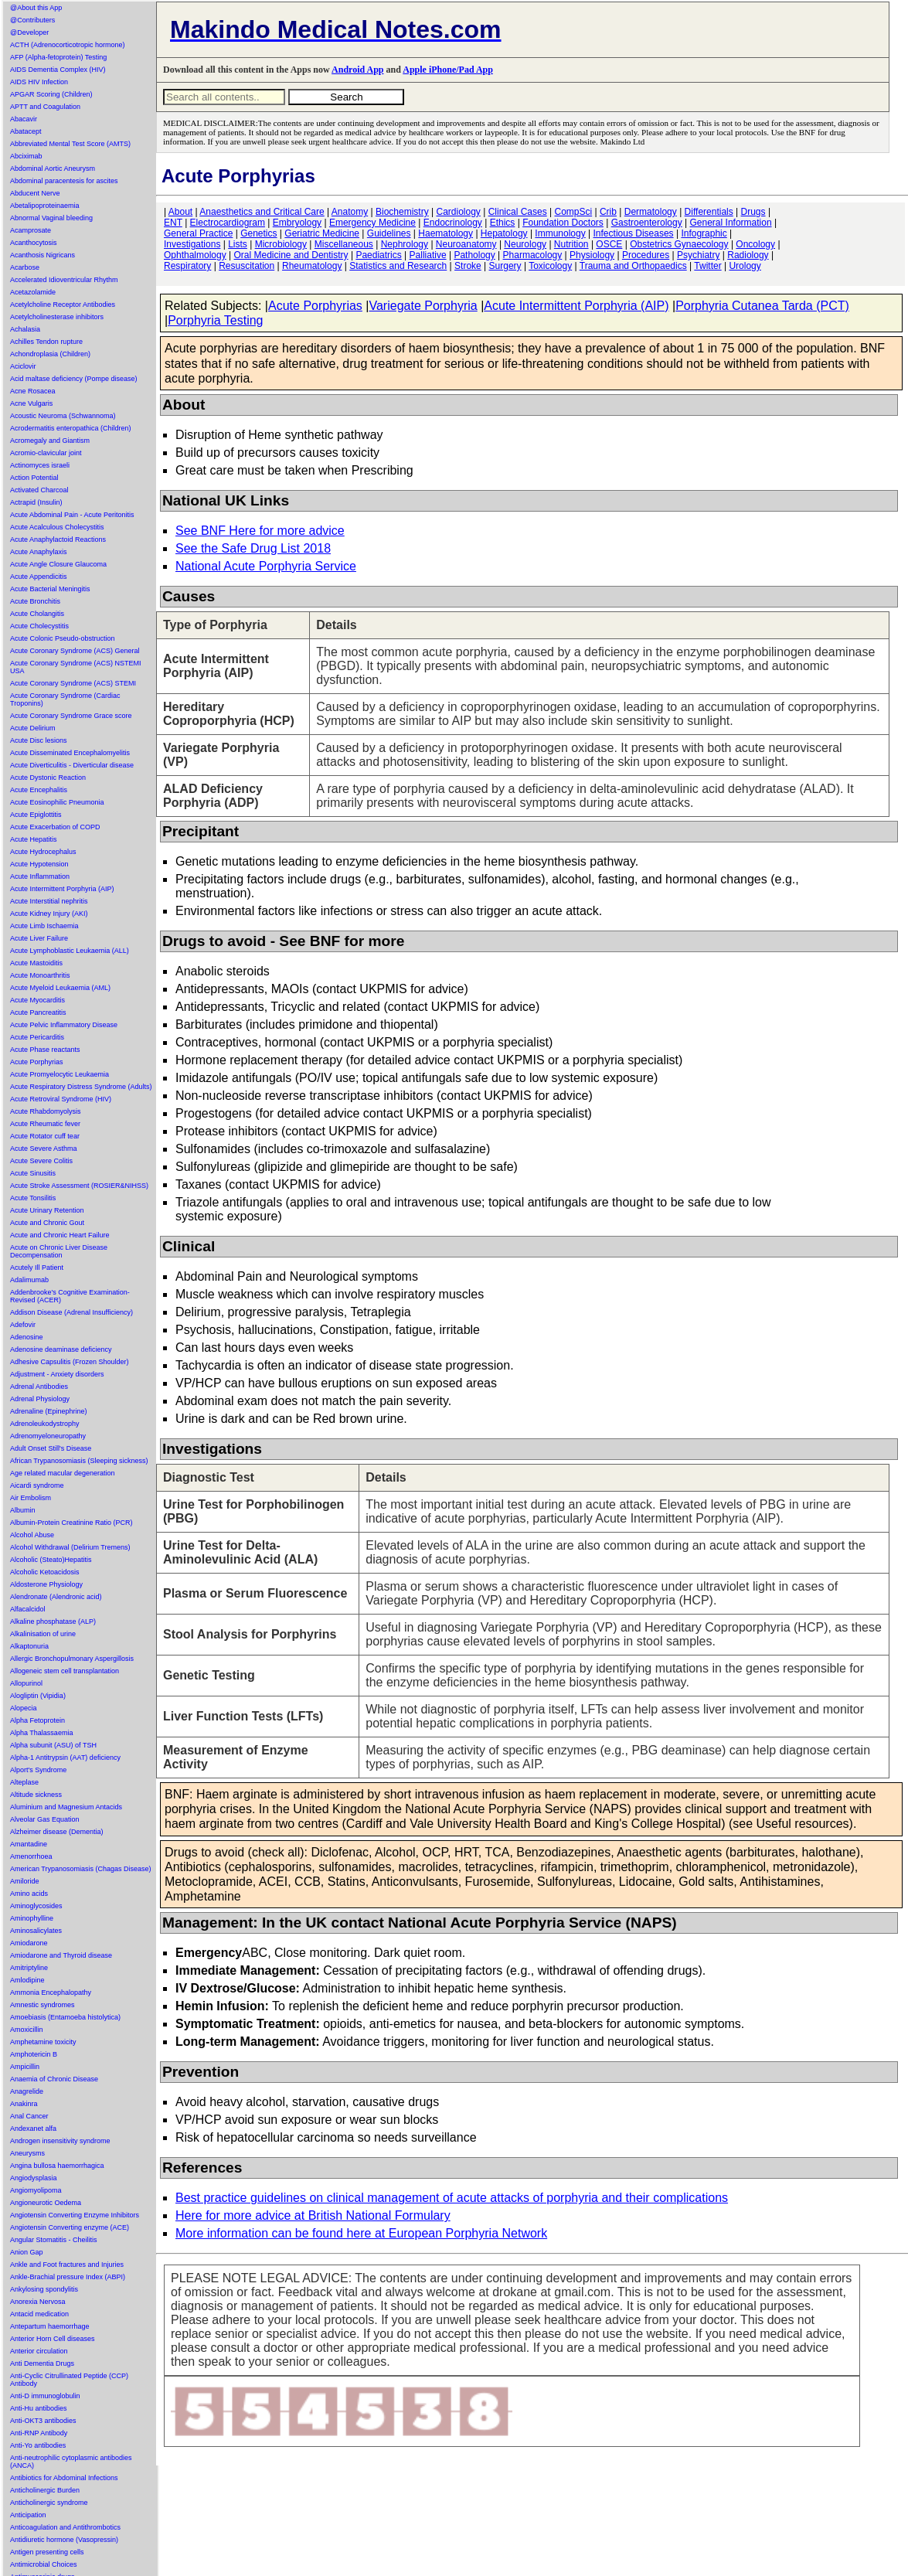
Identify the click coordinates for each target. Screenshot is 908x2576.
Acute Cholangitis (37, 614)
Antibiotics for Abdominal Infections (64, 2478)
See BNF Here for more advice (260, 530)
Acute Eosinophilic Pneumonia (57, 802)
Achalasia (25, 329)
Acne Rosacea (33, 391)
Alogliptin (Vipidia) (38, 1696)
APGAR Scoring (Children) (51, 94)
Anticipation (28, 2515)
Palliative (428, 255)
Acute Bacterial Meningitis (50, 589)
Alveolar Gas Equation (45, 1819)
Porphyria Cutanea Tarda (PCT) (762, 305)
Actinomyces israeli (40, 465)
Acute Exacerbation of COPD (55, 827)
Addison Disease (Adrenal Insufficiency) (71, 1312)
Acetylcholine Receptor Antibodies (62, 304)
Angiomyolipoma (36, 2190)
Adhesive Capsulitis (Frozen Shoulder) (69, 1362)
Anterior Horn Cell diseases (52, 2339)
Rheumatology (312, 265)
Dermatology (650, 211)
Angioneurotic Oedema (45, 2203)
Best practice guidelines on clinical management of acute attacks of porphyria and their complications (451, 2197)
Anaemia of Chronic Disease (54, 2079)
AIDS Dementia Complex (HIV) (58, 69)
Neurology (525, 244)
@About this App (36, 8)
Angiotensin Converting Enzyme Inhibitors (74, 2215)
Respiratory (187, 265)
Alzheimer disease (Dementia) (57, 1832)
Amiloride (24, 1881)
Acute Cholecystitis (39, 626)
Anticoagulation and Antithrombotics (65, 2527)
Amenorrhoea (31, 1856)
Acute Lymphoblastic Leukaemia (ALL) (69, 951)
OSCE (609, 244)
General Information (731, 222)
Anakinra (24, 2104)
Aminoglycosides (36, 1906)
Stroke (467, 265)
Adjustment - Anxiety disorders (57, 1374)
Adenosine (26, 1337)
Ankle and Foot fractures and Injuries (67, 2264)
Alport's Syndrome (38, 1770)
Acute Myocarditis (37, 1000)
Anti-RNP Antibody (38, 2433)
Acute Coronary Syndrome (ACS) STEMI (73, 683)
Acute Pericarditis (37, 1037)
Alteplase (24, 1782)
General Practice (198, 233)
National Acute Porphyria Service (265, 566)
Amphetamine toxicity (43, 2042)
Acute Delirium (33, 728)
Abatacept (26, 131)
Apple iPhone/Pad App (448, 69)
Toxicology (550, 265)
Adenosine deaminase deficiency (61, 1349)
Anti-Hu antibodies (38, 2408)
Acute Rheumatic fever (45, 1124)
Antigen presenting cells (47, 2552)
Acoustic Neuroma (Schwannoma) (63, 416)
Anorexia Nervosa (38, 2301)
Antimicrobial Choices (43, 2564)
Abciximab (26, 156)
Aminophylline (31, 1918)
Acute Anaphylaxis (38, 552)
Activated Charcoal (39, 490)
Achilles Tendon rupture (46, 341)
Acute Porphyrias (36, 1062)
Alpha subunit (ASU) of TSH (53, 1745)
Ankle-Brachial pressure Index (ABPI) (67, 2277)
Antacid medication (39, 2314)
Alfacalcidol (28, 1609)
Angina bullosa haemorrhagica (57, 2165)
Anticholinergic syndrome (49, 2502)
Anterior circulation (39, 2351)
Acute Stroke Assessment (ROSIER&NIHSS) (79, 1185)
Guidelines (389, 233)
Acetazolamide (33, 292)
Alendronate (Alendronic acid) (56, 1597)
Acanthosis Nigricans (42, 255)
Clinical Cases (517, 211)
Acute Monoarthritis (40, 975)
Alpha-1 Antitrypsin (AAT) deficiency (65, 1757)
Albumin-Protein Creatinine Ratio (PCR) (71, 1522)
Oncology (755, 244)
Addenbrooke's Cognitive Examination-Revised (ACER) (70, 1296)
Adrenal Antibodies (39, 1386)
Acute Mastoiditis (36, 963)
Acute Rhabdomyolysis (45, 1111)
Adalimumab (29, 1280)
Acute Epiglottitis (36, 814)
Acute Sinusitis (33, 1173)
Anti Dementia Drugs (42, 2363)
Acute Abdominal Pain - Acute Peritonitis (72, 515)
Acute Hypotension (39, 864)
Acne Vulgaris (31, 403)
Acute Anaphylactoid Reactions (58, 539)
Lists (237, 244)
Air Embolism (30, 1498)
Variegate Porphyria (423, 305)
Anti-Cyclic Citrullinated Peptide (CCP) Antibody (69, 2379)
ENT (173, 222)
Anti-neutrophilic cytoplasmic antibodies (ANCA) (71, 2461)
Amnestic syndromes (42, 2005)
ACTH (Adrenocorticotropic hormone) (67, 45)
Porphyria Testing (215, 320)
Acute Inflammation (40, 876)
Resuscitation (246, 265)
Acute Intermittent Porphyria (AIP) (62, 889)
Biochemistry (402, 211)
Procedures (645, 255)
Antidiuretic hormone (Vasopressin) (64, 2540)
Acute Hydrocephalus (43, 852)
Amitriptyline (29, 1968)
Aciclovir (23, 366)
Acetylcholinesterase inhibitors (57, 317)
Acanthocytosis (33, 243)
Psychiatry (698, 255)
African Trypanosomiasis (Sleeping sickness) (79, 1461)
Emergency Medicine (372, 222)
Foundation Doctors (563, 222)
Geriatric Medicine (321, 233)
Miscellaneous (344, 244)
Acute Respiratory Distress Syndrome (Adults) (81, 1087)
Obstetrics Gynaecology (679, 244)
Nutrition (571, 244)
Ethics (502, 222)
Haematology (445, 233)
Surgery (505, 265)
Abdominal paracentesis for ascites (64, 181)
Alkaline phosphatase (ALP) (53, 1621)
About (180, 211)
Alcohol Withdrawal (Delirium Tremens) (70, 1547)
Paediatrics (378, 255)
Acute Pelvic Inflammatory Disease (63, 1025)
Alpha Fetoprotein (37, 1720)
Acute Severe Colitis (41, 1161)
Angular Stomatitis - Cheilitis (53, 2240)
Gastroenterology (646, 222)
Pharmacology (533, 255)
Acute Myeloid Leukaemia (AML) (60, 988)
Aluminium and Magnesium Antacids (66, 1807)
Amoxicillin (26, 2029)
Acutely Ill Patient (36, 1267)
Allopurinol (26, 1683)
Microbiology (281, 244)
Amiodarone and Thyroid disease (61, 1955)
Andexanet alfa (33, 2128)
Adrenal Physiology (40, 1399)
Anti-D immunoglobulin (45, 2396)
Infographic (703, 233)
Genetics (258, 233)
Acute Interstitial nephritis (49, 901)
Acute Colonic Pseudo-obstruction (62, 638)
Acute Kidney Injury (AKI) (49, 913)
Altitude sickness (36, 1794)
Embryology (297, 222)
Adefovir (23, 1325)
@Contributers (32, 20)
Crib (608, 211)
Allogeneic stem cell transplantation (64, 1671)
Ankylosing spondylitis (44, 2289)
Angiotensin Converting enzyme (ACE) (69, 2227)
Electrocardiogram (227, 222)
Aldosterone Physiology (46, 1584)
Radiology (747, 255)
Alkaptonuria (29, 1646)
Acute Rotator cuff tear (45, 1136)
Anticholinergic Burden (45, 2490)
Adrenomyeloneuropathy (48, 1436)
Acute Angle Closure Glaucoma (58, 564)
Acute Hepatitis (33, 839)
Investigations (192, 244)
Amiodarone (29, 1943)
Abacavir (23, 119)
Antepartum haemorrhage (50, 2326)
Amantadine (28, 1844)
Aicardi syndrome (37, 1485)
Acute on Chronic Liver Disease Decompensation (58, 1251)
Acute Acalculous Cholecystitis (57, 527)
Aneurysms (27, 2153)
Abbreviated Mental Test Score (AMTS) (70, 144)
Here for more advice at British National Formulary (313, 2215)
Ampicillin (24, 2067)
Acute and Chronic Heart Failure (60, 1235)
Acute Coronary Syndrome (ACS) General (75, 651)
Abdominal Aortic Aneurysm (52, 168)
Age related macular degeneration (62, 1473)
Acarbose (24, 267)
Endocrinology (452, 222)
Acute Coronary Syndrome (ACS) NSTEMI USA (75, 667)
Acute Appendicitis (38, 576)
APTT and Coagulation (45, 107)
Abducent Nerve (35, 193)
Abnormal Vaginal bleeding (51, 218)
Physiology (592, 255)
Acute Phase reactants (45, 1049)
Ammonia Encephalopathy (50, 1992)
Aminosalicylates (36, 1931)
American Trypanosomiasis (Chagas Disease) (80, 1869)
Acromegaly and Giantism (50, 440)
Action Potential (34, 478)
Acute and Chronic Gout (47, 1223)
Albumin (23, 1510)
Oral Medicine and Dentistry (291, 255)
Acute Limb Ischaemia (44, 926)
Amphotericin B (33, 2054)
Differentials (709, 211)
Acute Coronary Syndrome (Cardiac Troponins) (65, 699)
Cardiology (458, 211)
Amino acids (29, 1893)
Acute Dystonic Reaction (48, 777)
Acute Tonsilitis (33, 1198)
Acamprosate (30, 230)
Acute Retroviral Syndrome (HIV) (60, 1099)
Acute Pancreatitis (38, 1012)
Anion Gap (26, 2252)
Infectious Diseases (633, 233)
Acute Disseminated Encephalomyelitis (70, 753)
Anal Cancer (29, 2116)
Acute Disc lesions (38, 740)
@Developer (29, 32)
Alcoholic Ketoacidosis (45, 1572)
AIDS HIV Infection (39, 82)
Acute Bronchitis (35, 601)
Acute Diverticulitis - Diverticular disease (72, 765)
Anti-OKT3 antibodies (43, 2421)
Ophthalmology (195, 255)
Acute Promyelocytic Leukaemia (59, 1074)
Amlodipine (27, 1980)
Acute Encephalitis (38, 790)
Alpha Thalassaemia (41, 1733)
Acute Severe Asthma (43, 1148)
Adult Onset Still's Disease (50, 1448)
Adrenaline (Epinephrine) (48, 1411)
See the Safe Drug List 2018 (253, 548)
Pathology (474, 255)
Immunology (560, 233)
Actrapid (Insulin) (36, 502)
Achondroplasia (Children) (50, 354)
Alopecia (23, 1708)
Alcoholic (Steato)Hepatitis (51, 1560)
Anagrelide (26, 2091)
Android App (357, 69)
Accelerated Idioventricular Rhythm (64, 280)
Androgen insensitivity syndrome (60, 2141)
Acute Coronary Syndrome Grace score (71, 716)
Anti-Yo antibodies (38, 2445)
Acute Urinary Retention (47, 1210)
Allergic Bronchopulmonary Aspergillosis (72, 1658)
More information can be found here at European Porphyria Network (361, 2233)
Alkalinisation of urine (43, 1634)
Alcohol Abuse (32, 1535)
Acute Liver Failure (39, 938)
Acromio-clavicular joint (46, 453)
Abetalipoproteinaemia (45, 205)
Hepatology (504, 233)
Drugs (753, 211)
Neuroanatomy (466, 244)
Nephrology (404, 244)
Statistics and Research (398, 265)
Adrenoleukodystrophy (45, 1424)
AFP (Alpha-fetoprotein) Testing (58, 57)
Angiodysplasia (33, 2178)
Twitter (707, 265)
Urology (744, 265)
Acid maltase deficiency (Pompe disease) (74, 379)
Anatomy (350, 211)
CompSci (573, 211)
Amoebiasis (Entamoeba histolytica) (65, 2017)
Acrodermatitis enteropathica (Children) (70, 428)
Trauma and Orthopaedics (633, 265)
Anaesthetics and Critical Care (261, 211)
